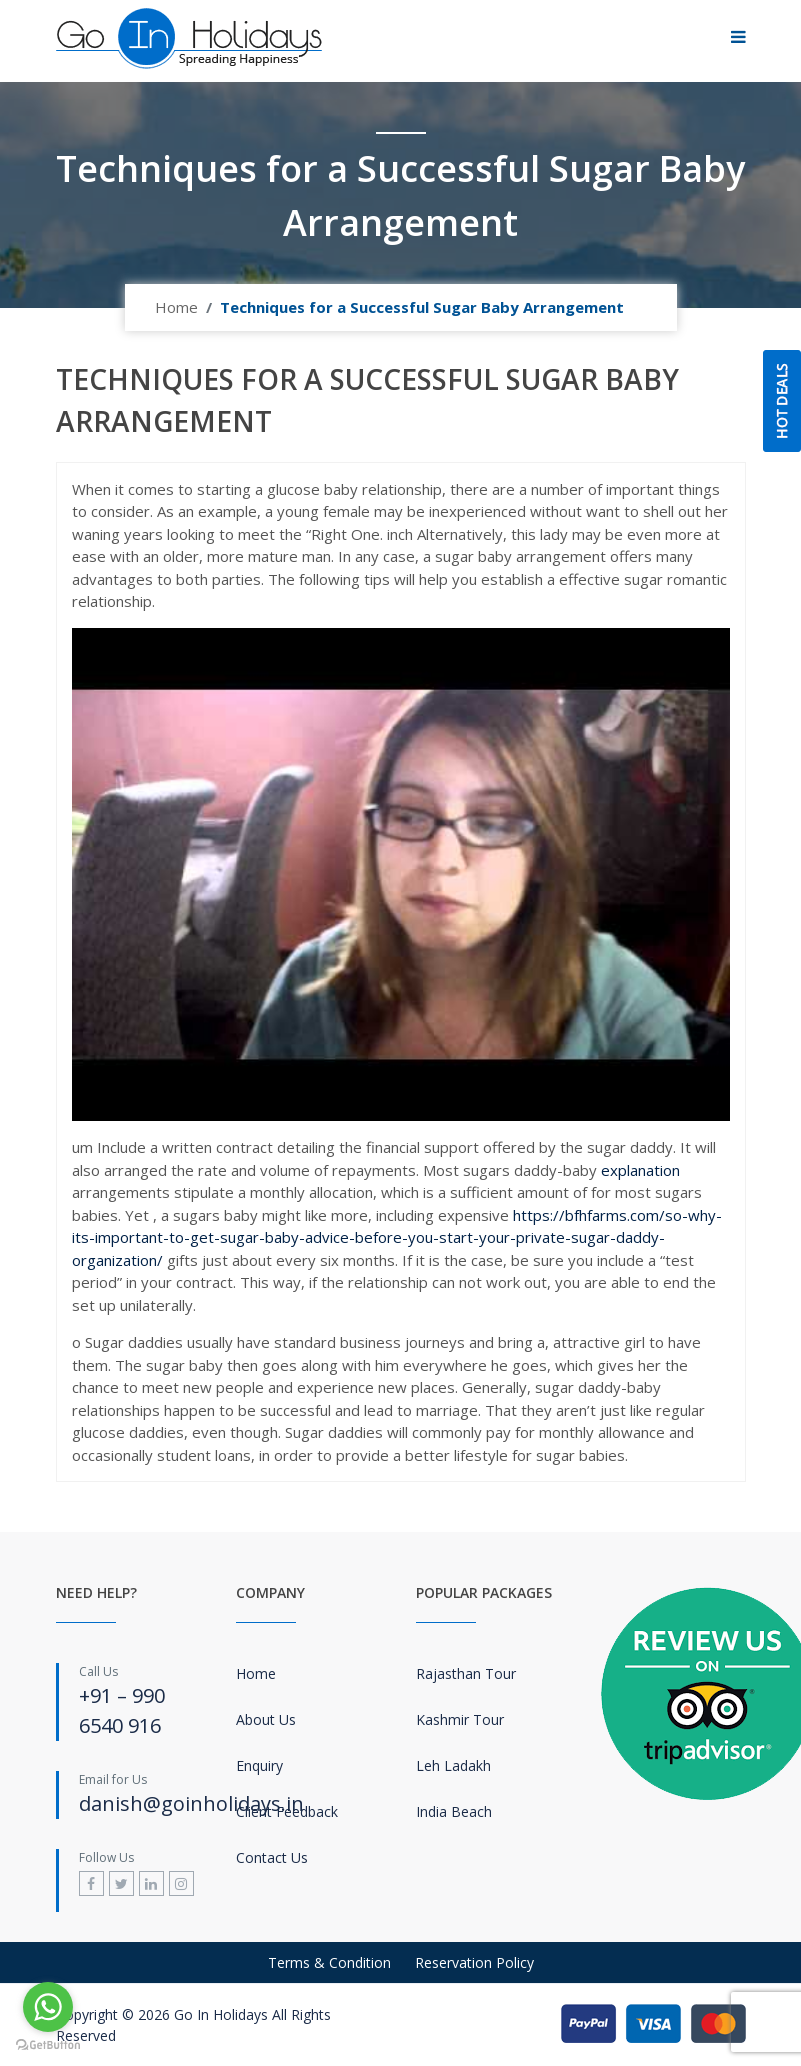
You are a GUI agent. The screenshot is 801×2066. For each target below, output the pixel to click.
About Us (266, 1719)
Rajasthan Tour (466, 1673)
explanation (640, 1170)
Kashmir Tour (460, 1719)
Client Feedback (287, 1811)
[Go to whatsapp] (48, 2007)
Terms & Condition (329, 1962)
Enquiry (259, 1765)
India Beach (454, 1811)
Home (176, 307)
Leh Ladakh (453, 1765)
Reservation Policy (474, 1962)
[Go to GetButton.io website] (48, 2045)
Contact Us (272, 1857)
